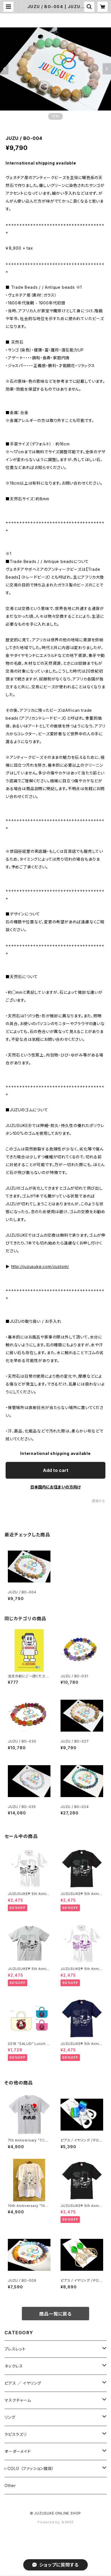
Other (10, 2485)
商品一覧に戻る (55, 2314)
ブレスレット (15, 2349)
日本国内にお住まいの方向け (55, 1487)
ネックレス (13, 2366)
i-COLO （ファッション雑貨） (29, 2468)
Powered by (55, 2522)
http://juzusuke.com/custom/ (40, 1266)
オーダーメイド (17, 2451)
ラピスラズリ (15, 2434)
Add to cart (55, 1470)
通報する (98, 1501)
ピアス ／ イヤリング (22, 2383)
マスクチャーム (17, 2400)
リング (9, 2417)
